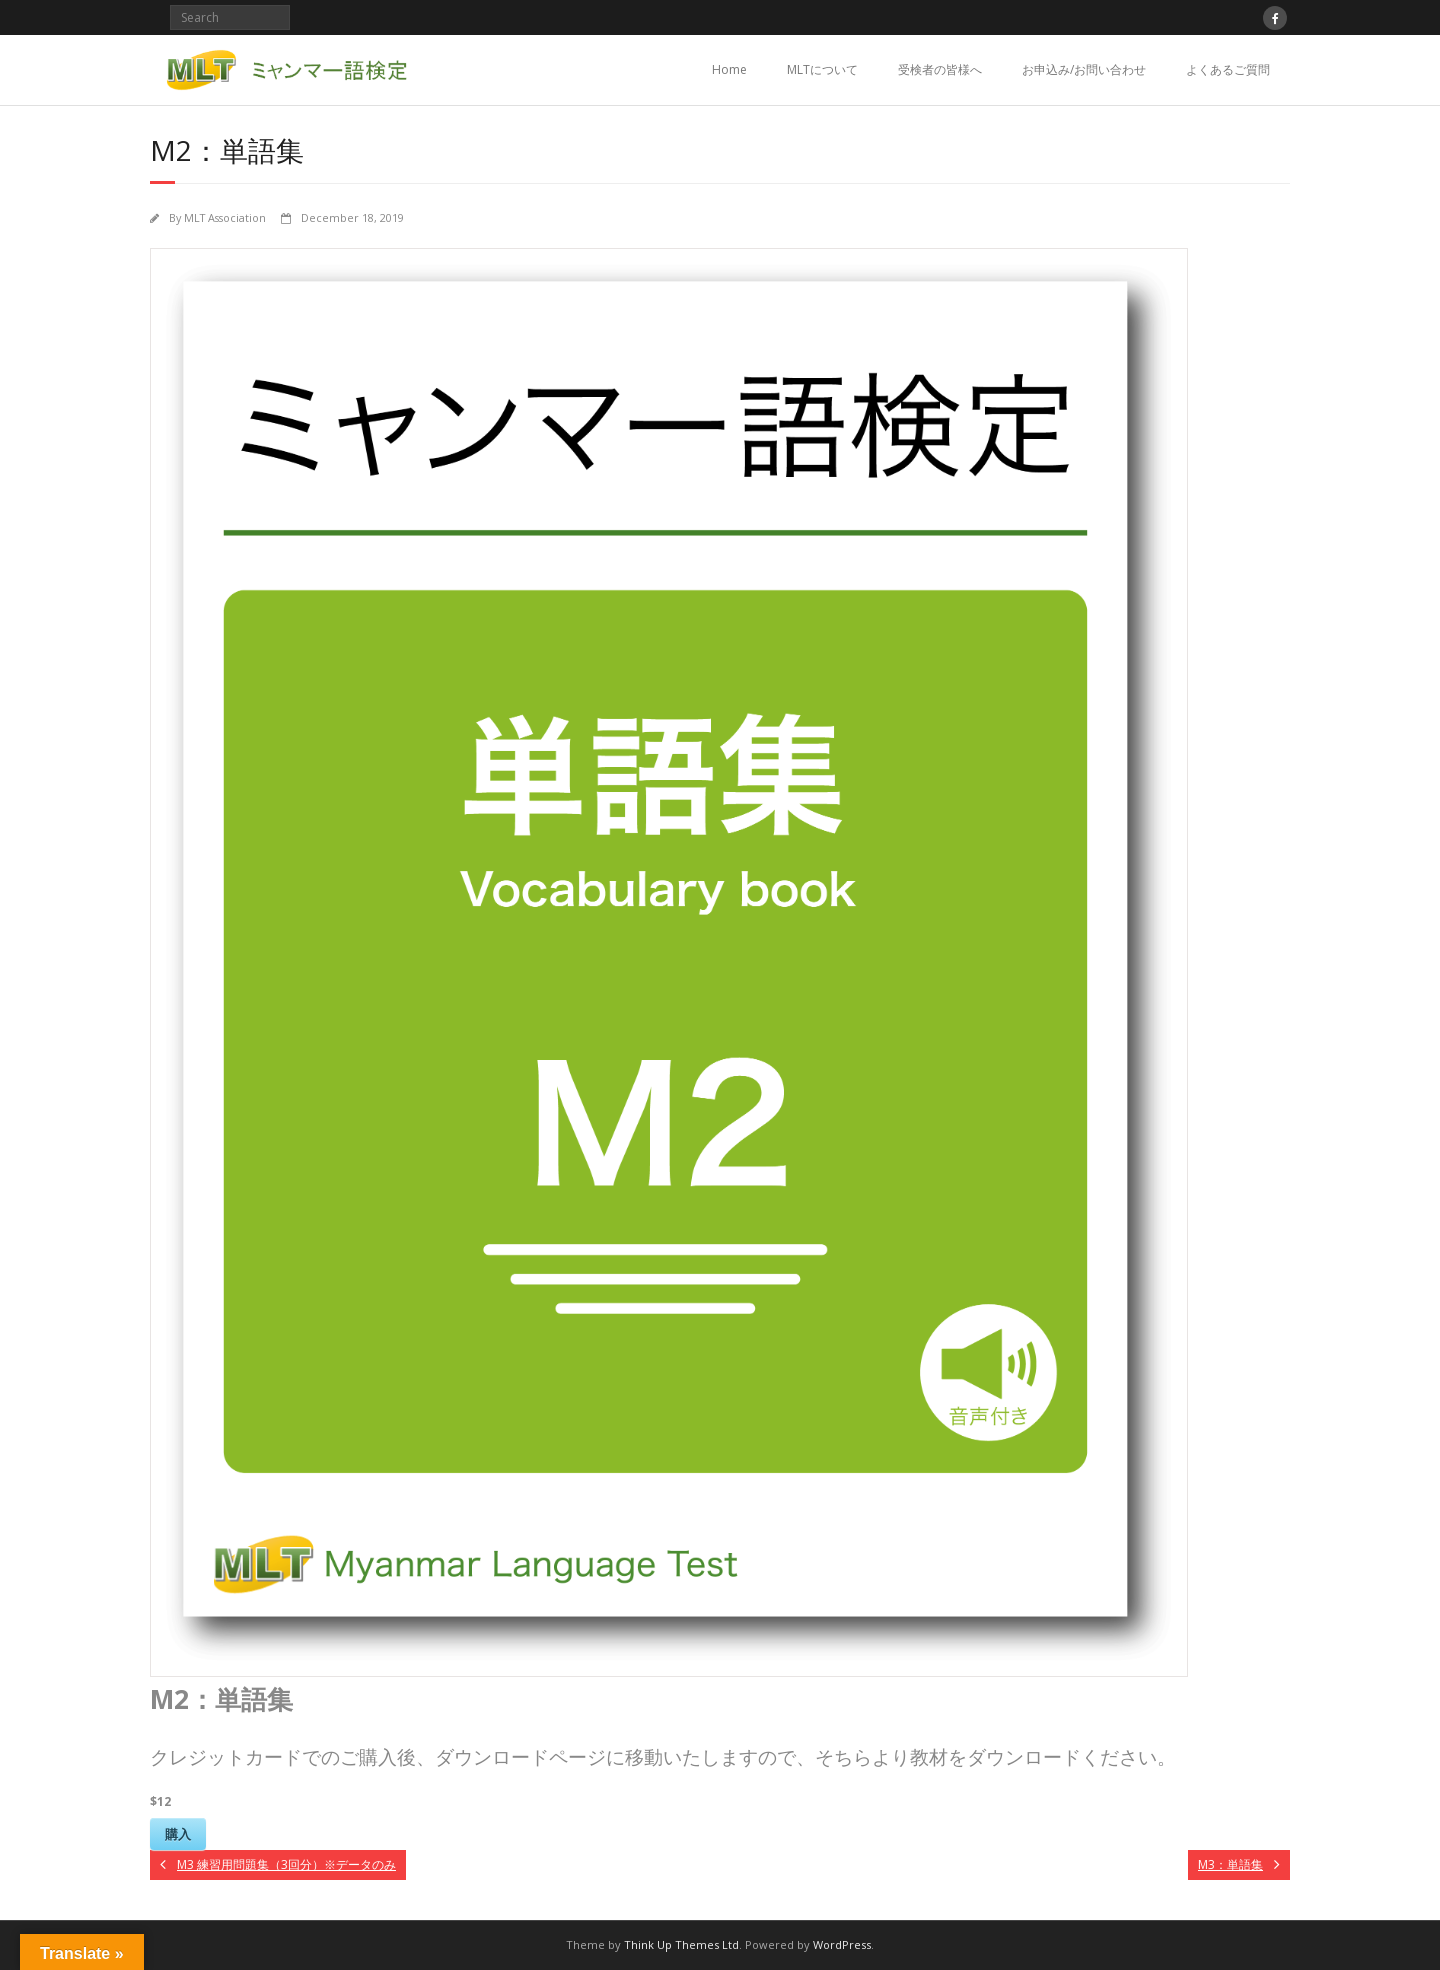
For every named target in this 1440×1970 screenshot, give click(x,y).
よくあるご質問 (1228, 69)
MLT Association (225, 217)
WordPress (842, 1944)
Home (729, 69)
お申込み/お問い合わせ (1084, 69)
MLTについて (822, 69)
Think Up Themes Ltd (681, 1944)
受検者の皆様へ (940, 69)
